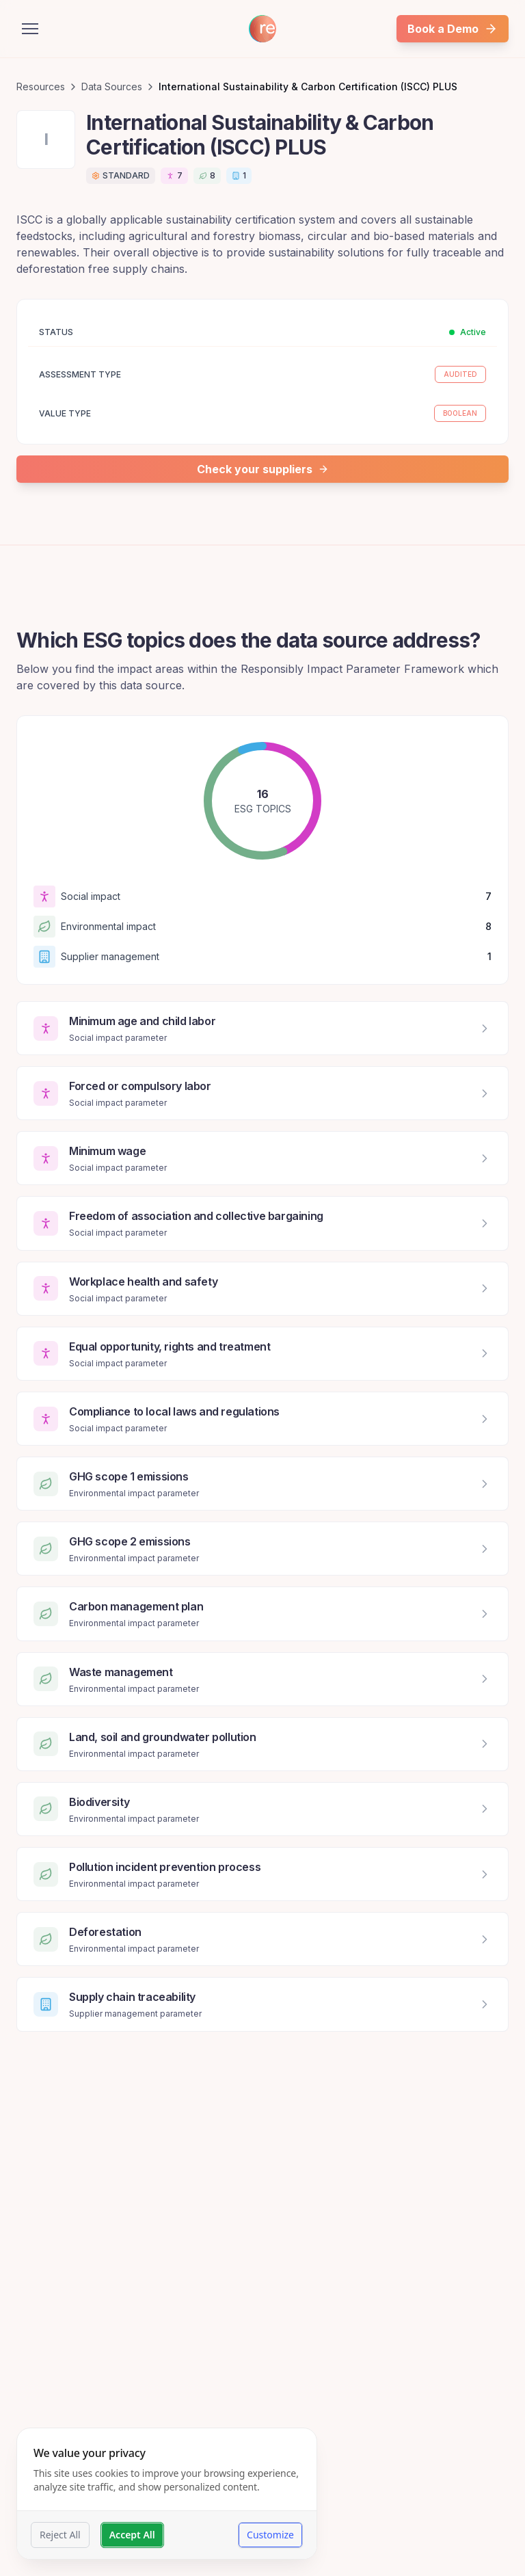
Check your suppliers (263, 469)
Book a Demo (452, 29)
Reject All (60, 2534)
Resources (40, 86)
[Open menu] (30, 28)
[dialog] (166, 2494)
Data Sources (111, 86)
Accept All (132, 2534)
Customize (270, 2534)
